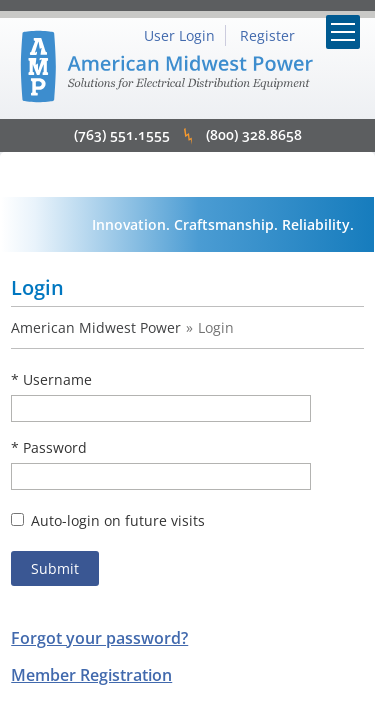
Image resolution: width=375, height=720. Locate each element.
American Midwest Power (96, 327)
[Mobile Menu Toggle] (343, 32)
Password (55, 447)
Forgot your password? (99, 638)
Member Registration (91, 675)
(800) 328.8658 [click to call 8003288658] (254, 134)
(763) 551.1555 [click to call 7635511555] (122, 134)
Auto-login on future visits (108, 520)
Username (57, 379)
